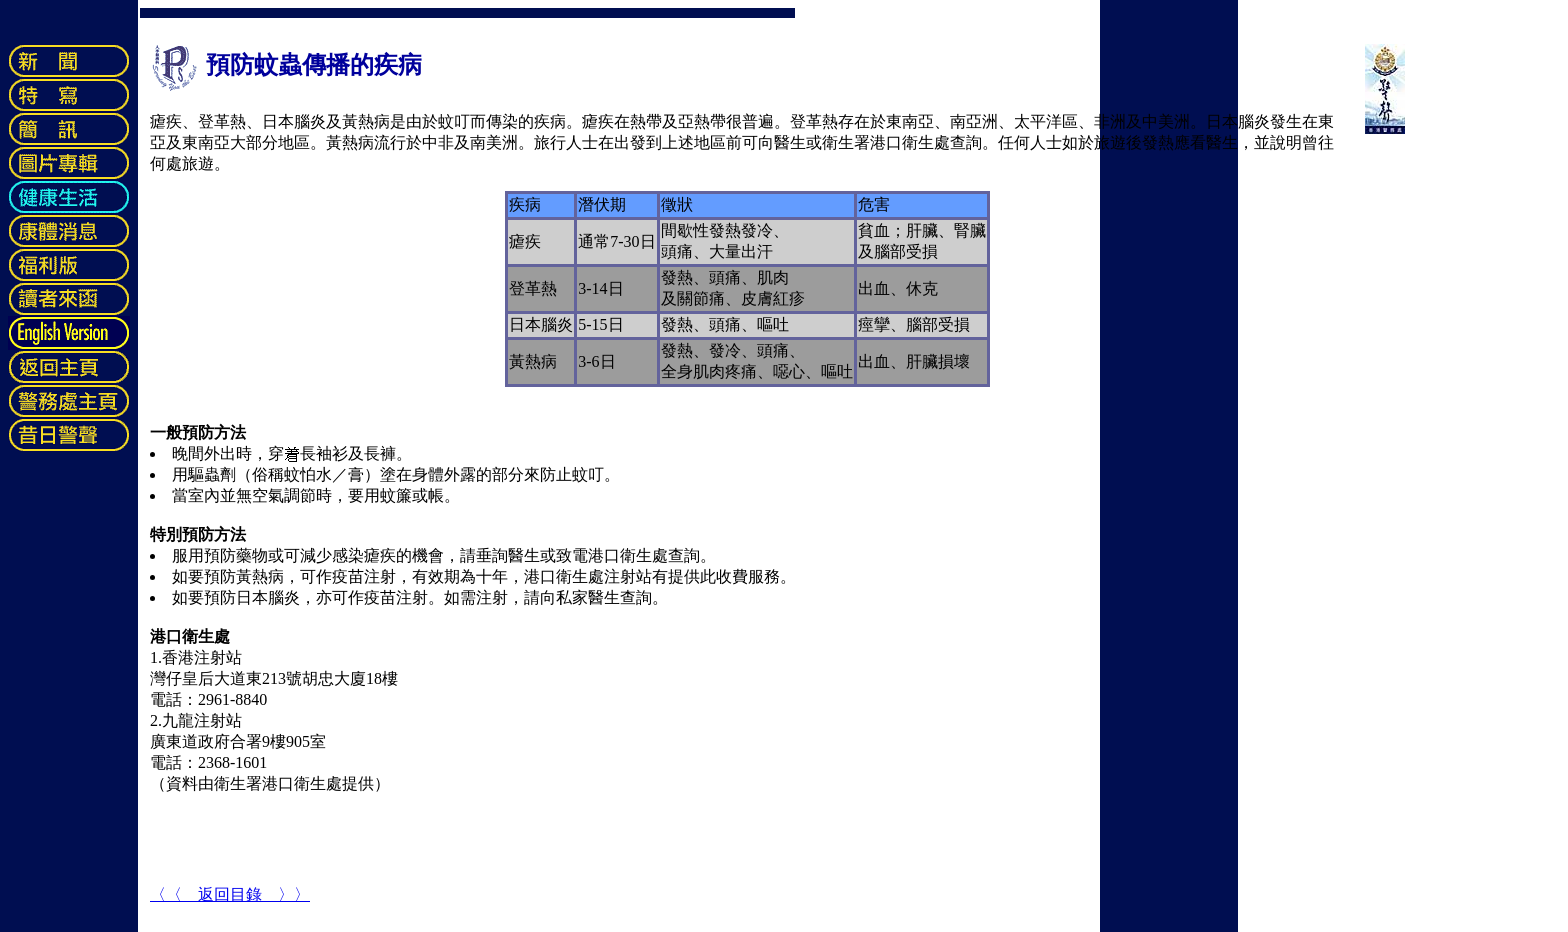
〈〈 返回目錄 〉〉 (230, 894)
